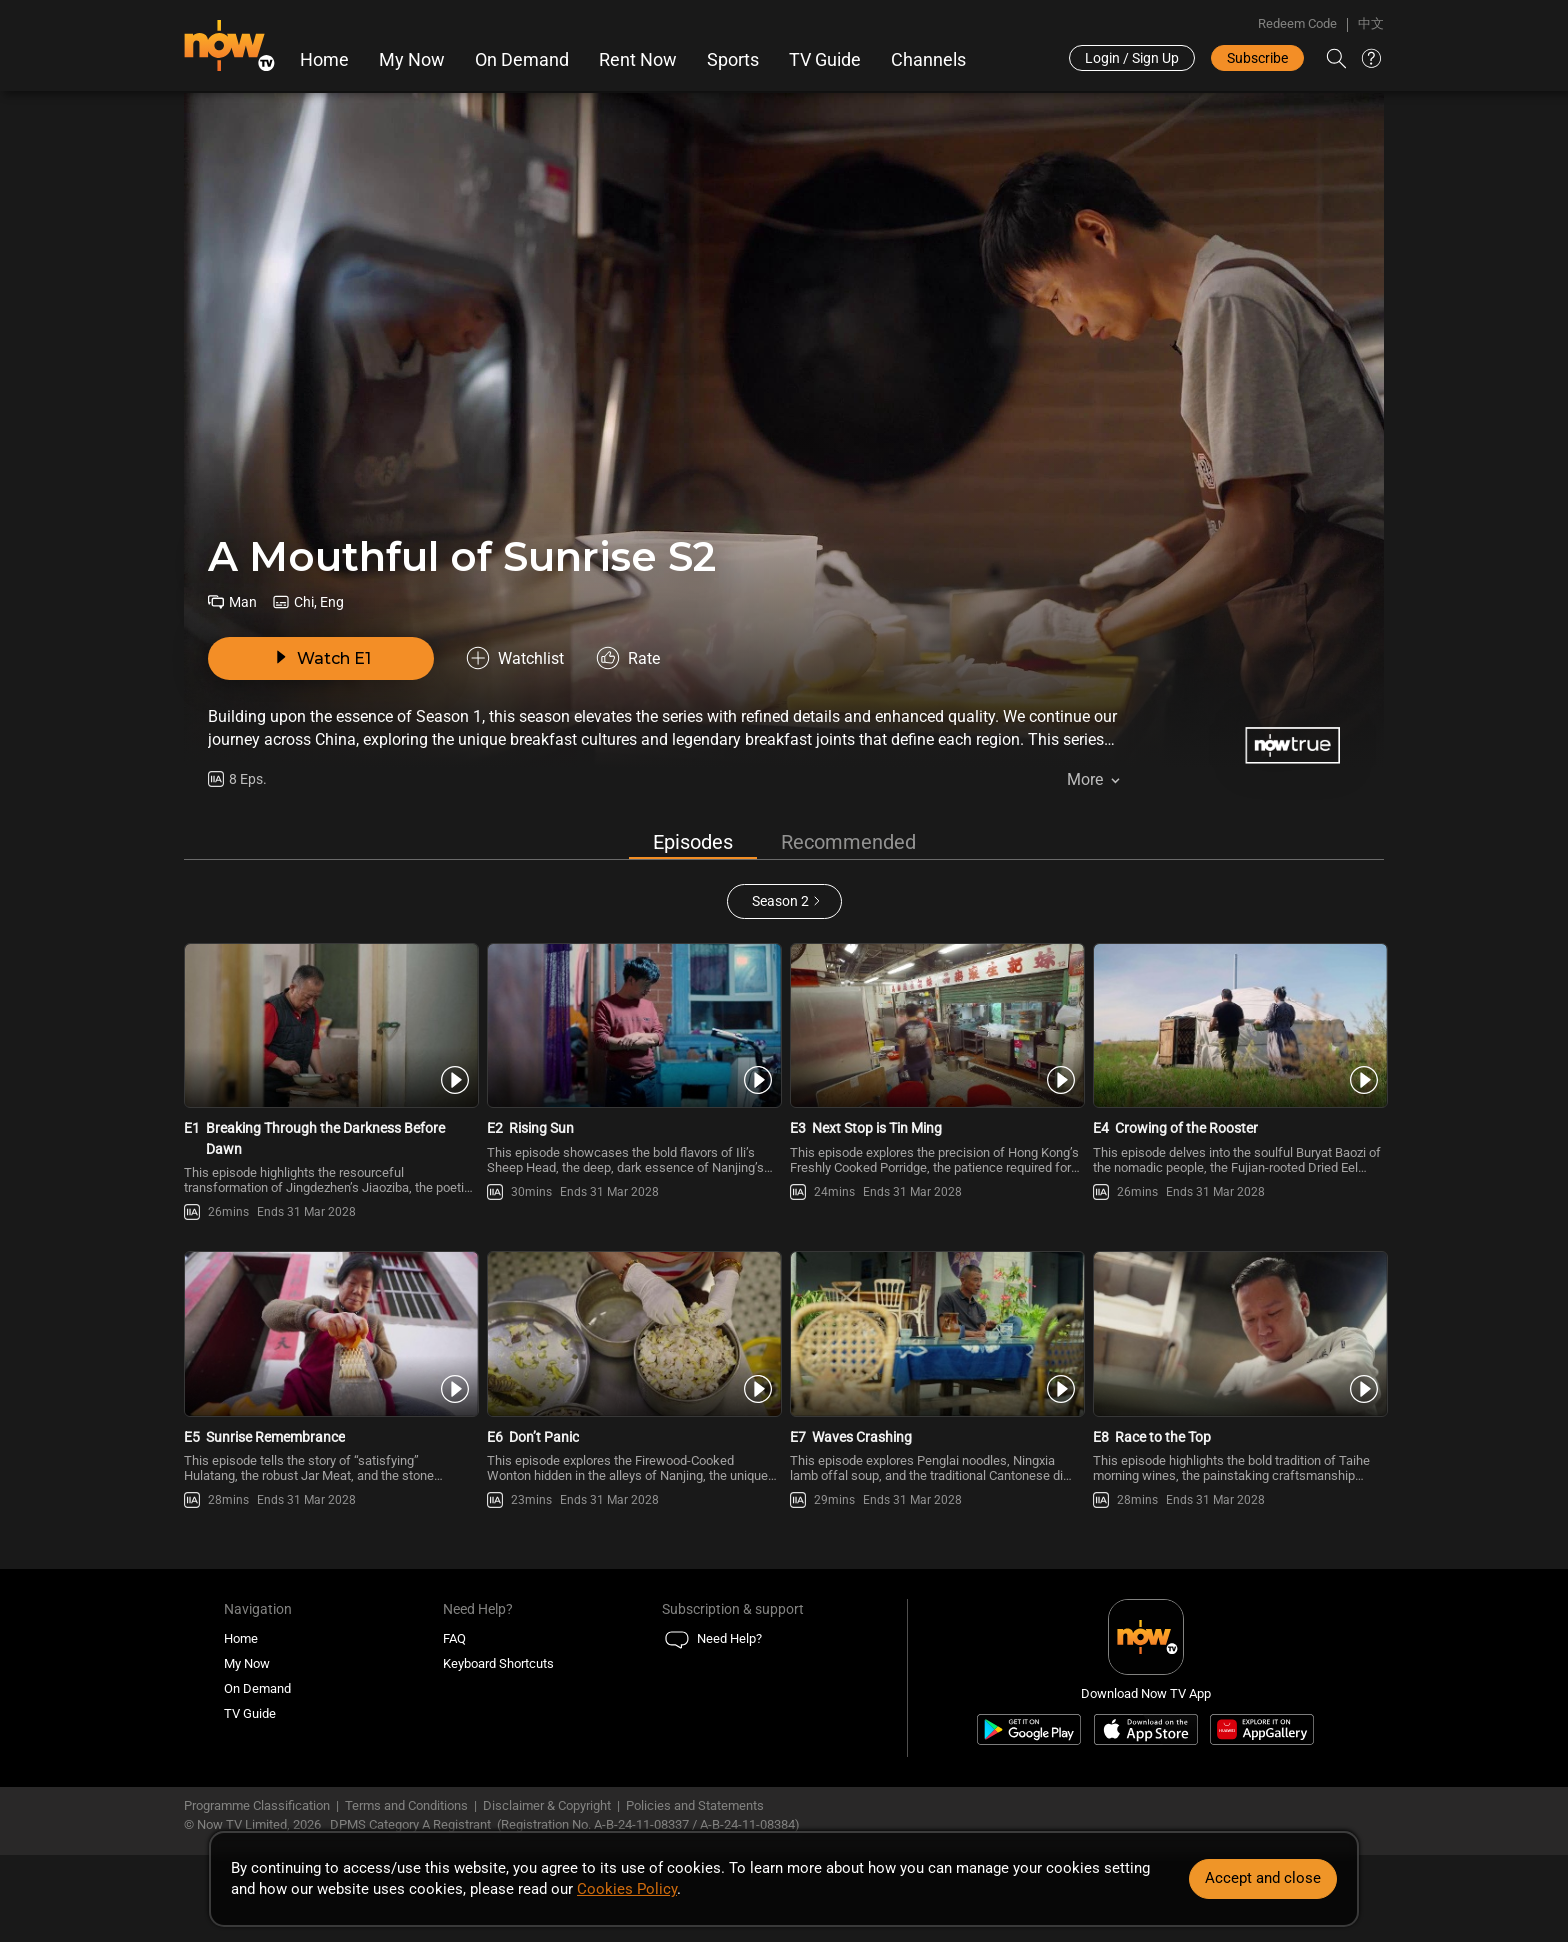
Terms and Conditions (406, 1805)
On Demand (522, 60)
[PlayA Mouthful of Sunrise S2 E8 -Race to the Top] (1238, 1334)
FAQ (454, 1638)
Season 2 (780, 901)
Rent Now (638, 60)
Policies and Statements (695, 1805)
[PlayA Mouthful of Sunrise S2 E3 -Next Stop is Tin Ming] (935, 1026)
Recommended (848, 842)
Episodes (693, 842)
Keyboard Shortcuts (498, 1663)
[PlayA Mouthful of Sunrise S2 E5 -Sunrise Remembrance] (329, 1334)
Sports (733, 60)
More (1085, 779)
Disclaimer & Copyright (547, 1805)
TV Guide (825, 60)
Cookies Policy (627, 1889)
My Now (412, 60)
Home (324, 60)
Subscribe (1257, 58)
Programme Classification (257, 1805)
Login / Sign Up (1132, 58)
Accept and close (1263, 1878)
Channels (928, 60)
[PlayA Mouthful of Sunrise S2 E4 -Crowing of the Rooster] (1238, 1026)
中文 (1371, 23)
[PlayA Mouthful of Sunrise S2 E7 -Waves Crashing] (935, 1334)
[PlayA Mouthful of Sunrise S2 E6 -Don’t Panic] (632, 1334)
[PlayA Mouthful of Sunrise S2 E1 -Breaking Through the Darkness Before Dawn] (329, 1026)
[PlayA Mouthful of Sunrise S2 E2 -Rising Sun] (632, 1026)
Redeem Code (1297, 23)
